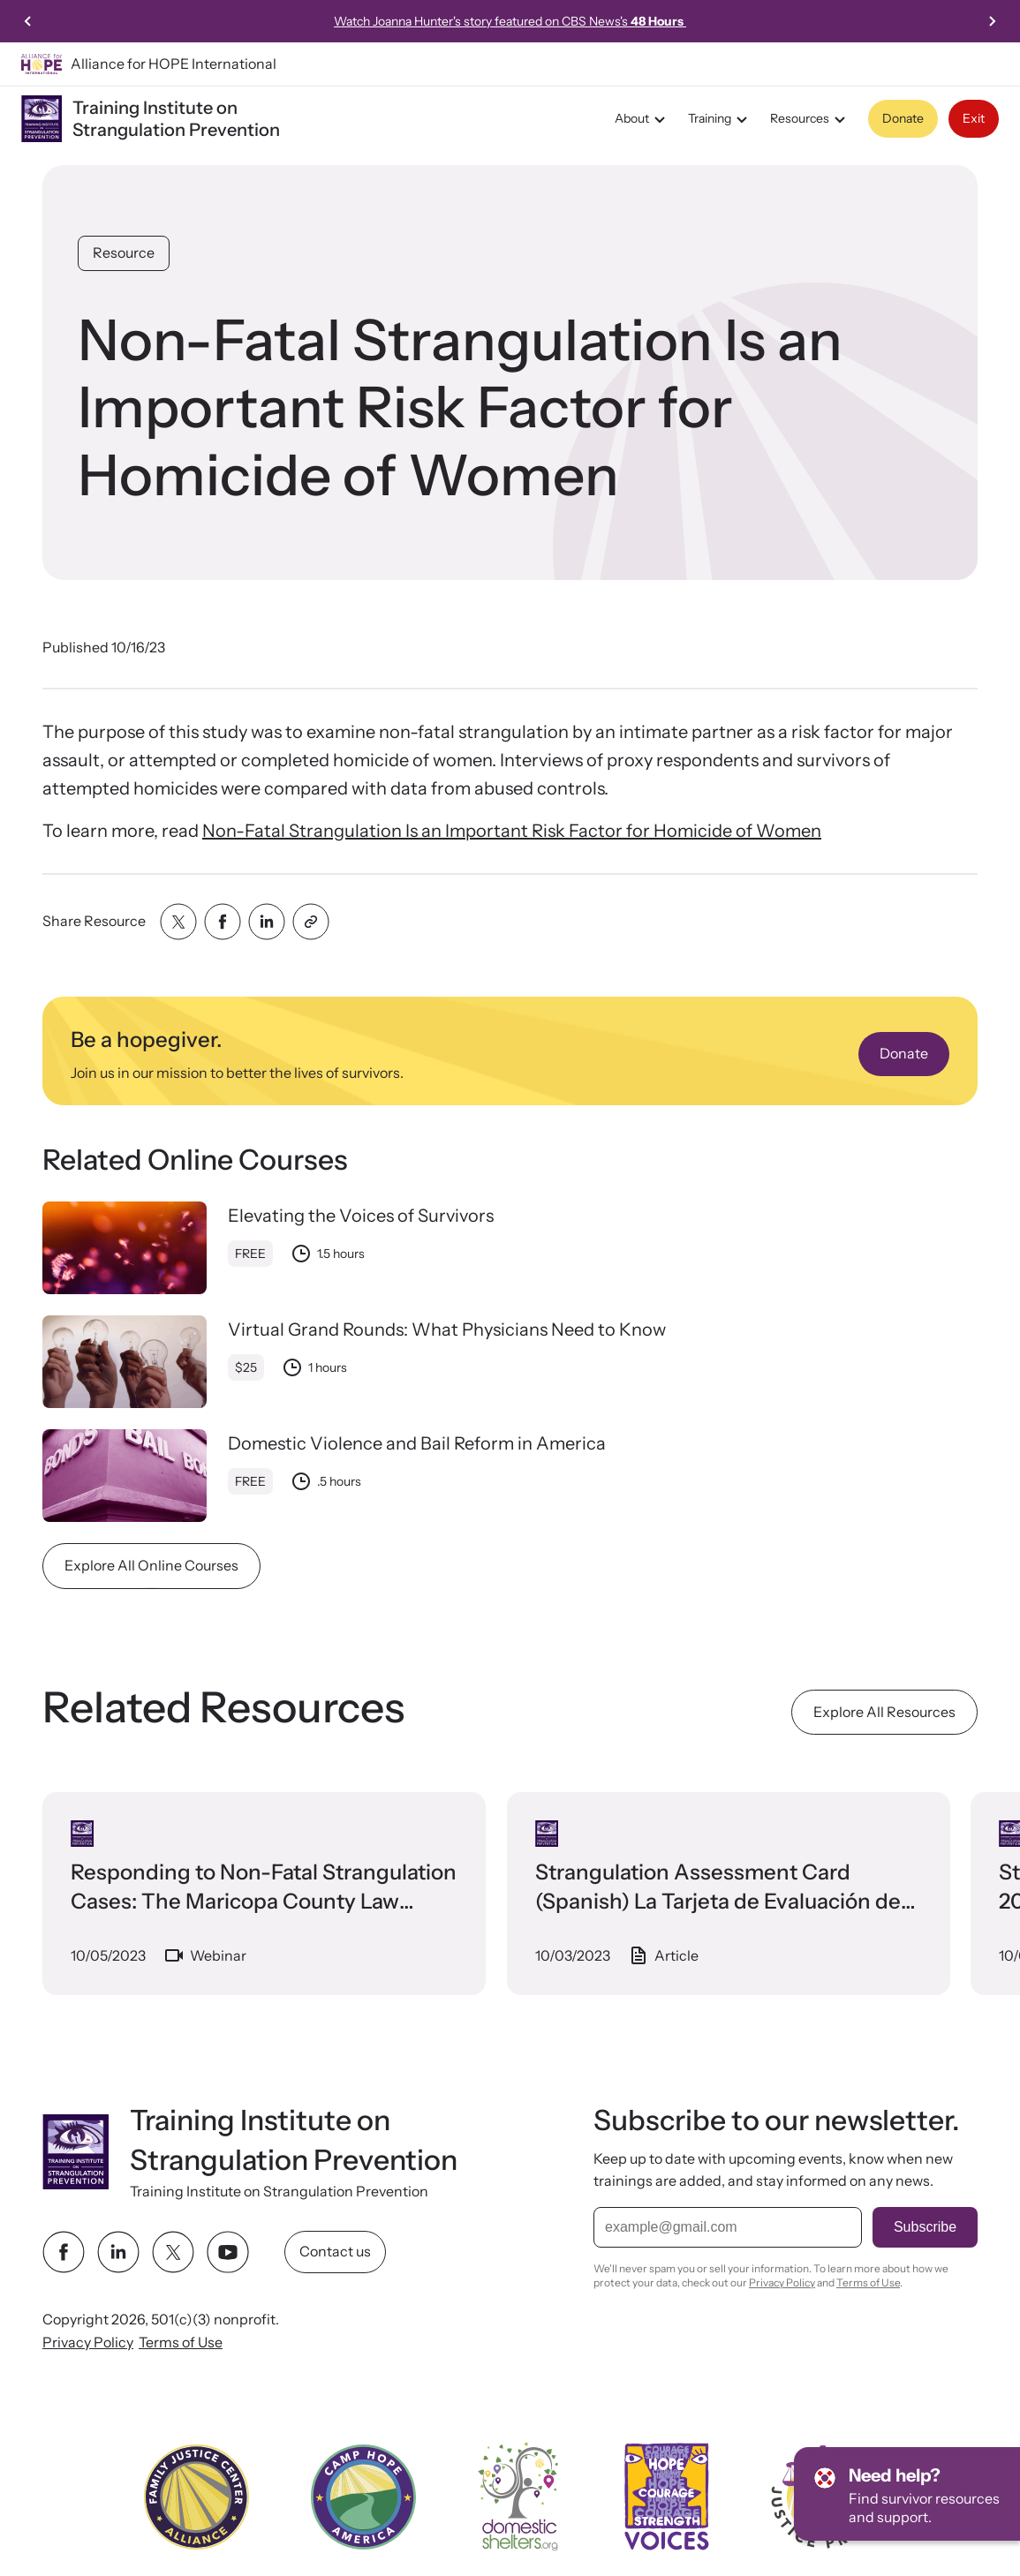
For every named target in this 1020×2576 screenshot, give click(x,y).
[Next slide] (991, 21)
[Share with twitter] (178, 921)
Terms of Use (181, 2342)
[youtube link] (228, 2252)
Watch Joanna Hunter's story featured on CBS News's (510, 21)
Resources (810, 119)
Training (720, 119)
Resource (124, 252)
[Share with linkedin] (266, 921)
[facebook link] (63, 2252)
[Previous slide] (28, 21)
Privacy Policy (87, 2342)
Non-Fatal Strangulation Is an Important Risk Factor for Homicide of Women (511, 830)
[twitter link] (173, 2252)
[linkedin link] (118, 2252)
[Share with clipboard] (310, 921)
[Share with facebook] (222, 921)
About (642, 119)
